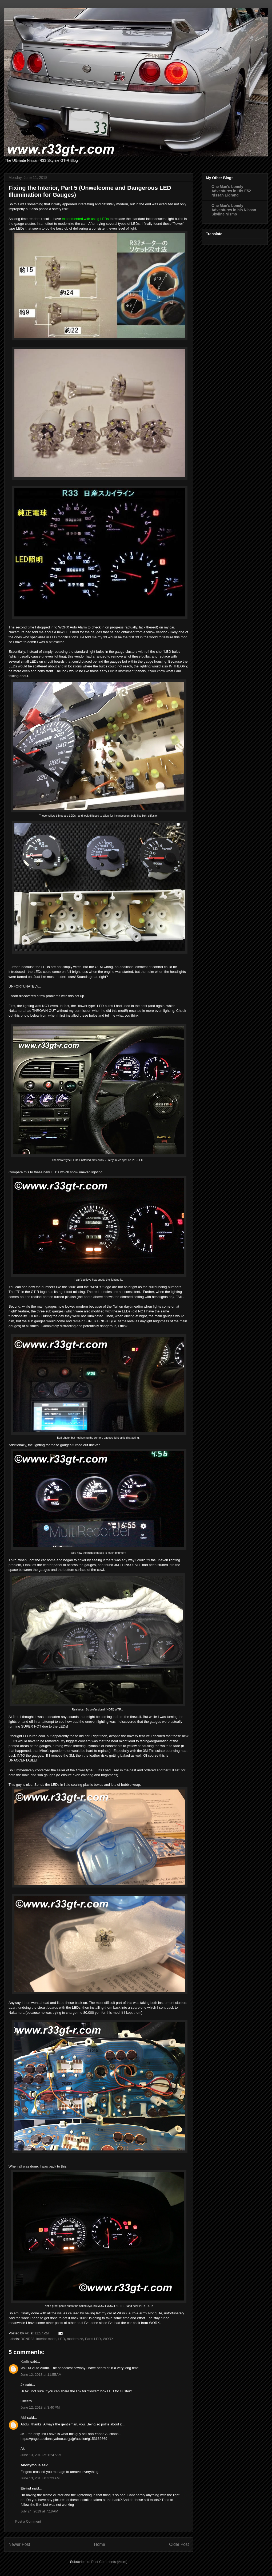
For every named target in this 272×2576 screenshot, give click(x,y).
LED (61, 2339)
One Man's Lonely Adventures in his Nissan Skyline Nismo (233, 209)
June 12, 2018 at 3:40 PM (40, 2407)
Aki (23, 2418)
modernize (75, 2339)
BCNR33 (27, 2339)
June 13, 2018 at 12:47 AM (41, 2455)
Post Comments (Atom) (109, 2562)
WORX (108, 2339)
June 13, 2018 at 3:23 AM (40, 2478)
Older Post (179, 2544)
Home (99, 2544)
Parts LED (93, 2339)
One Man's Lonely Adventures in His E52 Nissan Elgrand (231, 190)
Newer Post (19, 2544)
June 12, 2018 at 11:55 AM (41, 2375)
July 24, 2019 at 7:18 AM (39, 2511)
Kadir (25, 2361)
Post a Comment (28, 2521)
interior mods (46, 2339)
